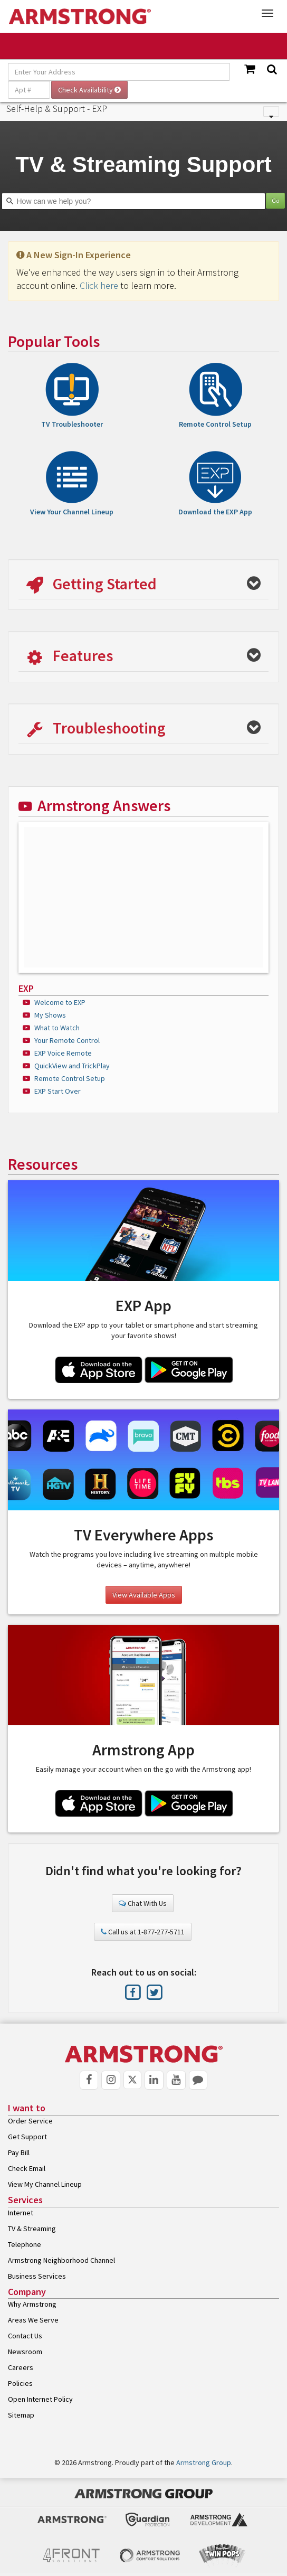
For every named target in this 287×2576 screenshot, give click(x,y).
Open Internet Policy (40, 2399)
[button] (143, 584)
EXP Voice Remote (63, 1053)
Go (275, 200)
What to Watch (57, 1027)
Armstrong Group (203, 2462)
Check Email (26, 2168)
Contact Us (25, 2335)
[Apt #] (29, 90)
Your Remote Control (67, 1040)
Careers (20, 2367)
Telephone (24, 2244)
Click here (99, 285)
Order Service (30, 2121)
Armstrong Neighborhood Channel (61, 2260)
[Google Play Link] (189, 1371)
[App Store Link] (98, 1371)
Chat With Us (143, 1903)
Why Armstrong (32, 2304)
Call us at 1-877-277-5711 (143, 1931)
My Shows (50, 1015)
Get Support (27, 2136)
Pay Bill (19, 2152)
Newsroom (25, 2351)
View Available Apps (143, 1595)
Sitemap (21, 2415)
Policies (20, 2383)
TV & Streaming (32, 2228)
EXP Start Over (57, 1091)
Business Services (37, 2276)
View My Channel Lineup (45, 2184)
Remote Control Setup (69, 1078)
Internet (20, 2212)
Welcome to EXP (59, 1002)
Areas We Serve (33, 2320)
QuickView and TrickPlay (72, 1065)
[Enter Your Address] (119, 72)
